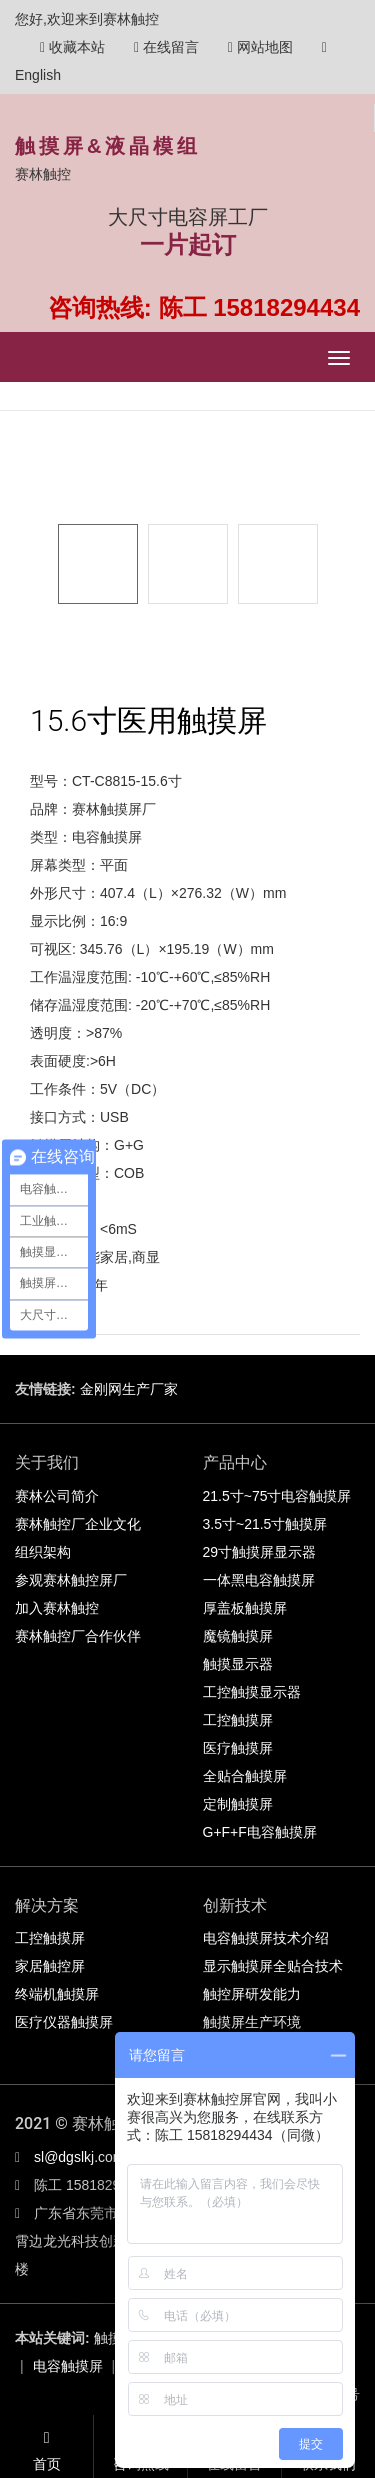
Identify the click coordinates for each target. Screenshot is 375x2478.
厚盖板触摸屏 (245, 1608)
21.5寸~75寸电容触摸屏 (277, 1496)
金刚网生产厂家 (129, 1389)
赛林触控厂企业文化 (78, 1524)
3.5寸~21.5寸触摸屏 (265, 1524)
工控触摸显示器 (252, 1692)
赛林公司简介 (57, 1496)
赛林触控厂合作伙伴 (78, 1636)
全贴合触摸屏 (245, 1776)
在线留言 (166, 47)
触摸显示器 (238, 1664)
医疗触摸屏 (238, 1748)
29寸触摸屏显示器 (260, 1552)
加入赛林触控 (57, 1608)
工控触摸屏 (238, 1720)
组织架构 (43, 1552)
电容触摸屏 (68, 2366)
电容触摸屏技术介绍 (266, 1938)
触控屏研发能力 (252, 1994)
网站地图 (260, 47)
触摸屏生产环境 (252, 2022)
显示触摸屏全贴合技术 (273, 1966)
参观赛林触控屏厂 (71, 1580)
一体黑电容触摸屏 (259, 1580)
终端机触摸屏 (57, 1994)
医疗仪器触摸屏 (64, 2022)
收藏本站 (72, 47)
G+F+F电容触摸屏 (260, 1832)
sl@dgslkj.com (79, 2157)
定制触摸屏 (238, 1804)
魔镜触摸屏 (238, 1636)
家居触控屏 (50, 1966)
